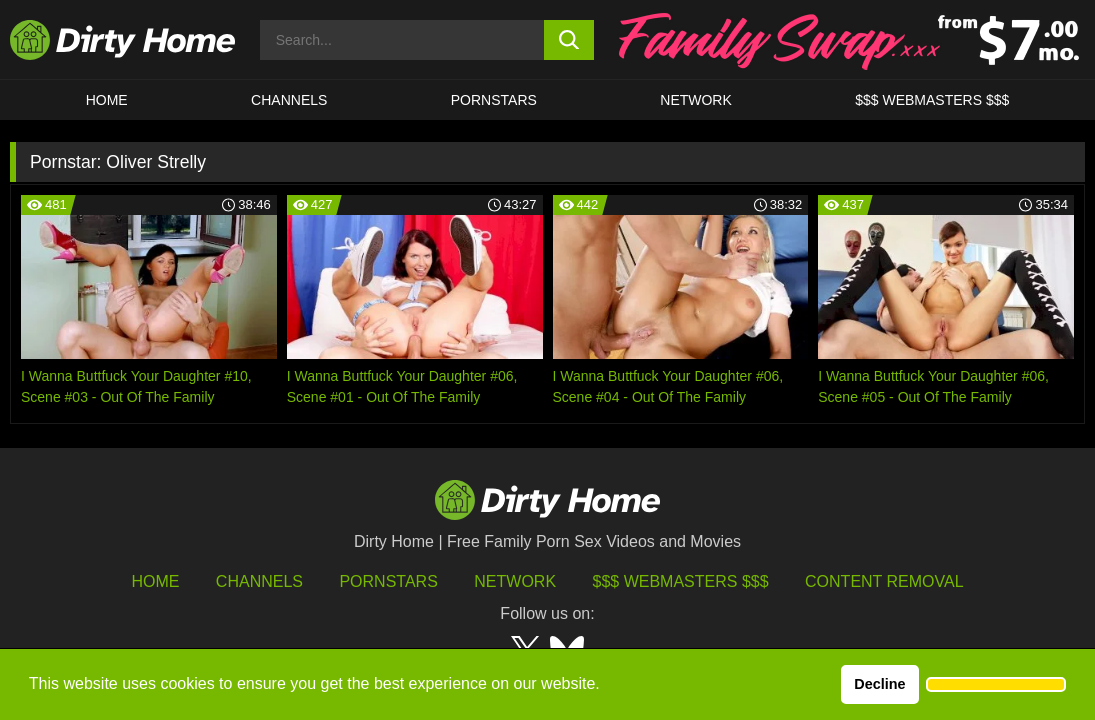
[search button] (569, 40)
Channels (259, 581)
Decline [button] (879, 684)
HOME (107, 100)
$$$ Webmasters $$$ (681, 581)
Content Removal (884, 581)
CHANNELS (289, 100)
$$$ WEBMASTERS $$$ (932, 100)
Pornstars (494, 100)
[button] (996, 685)
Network (696, 100)
